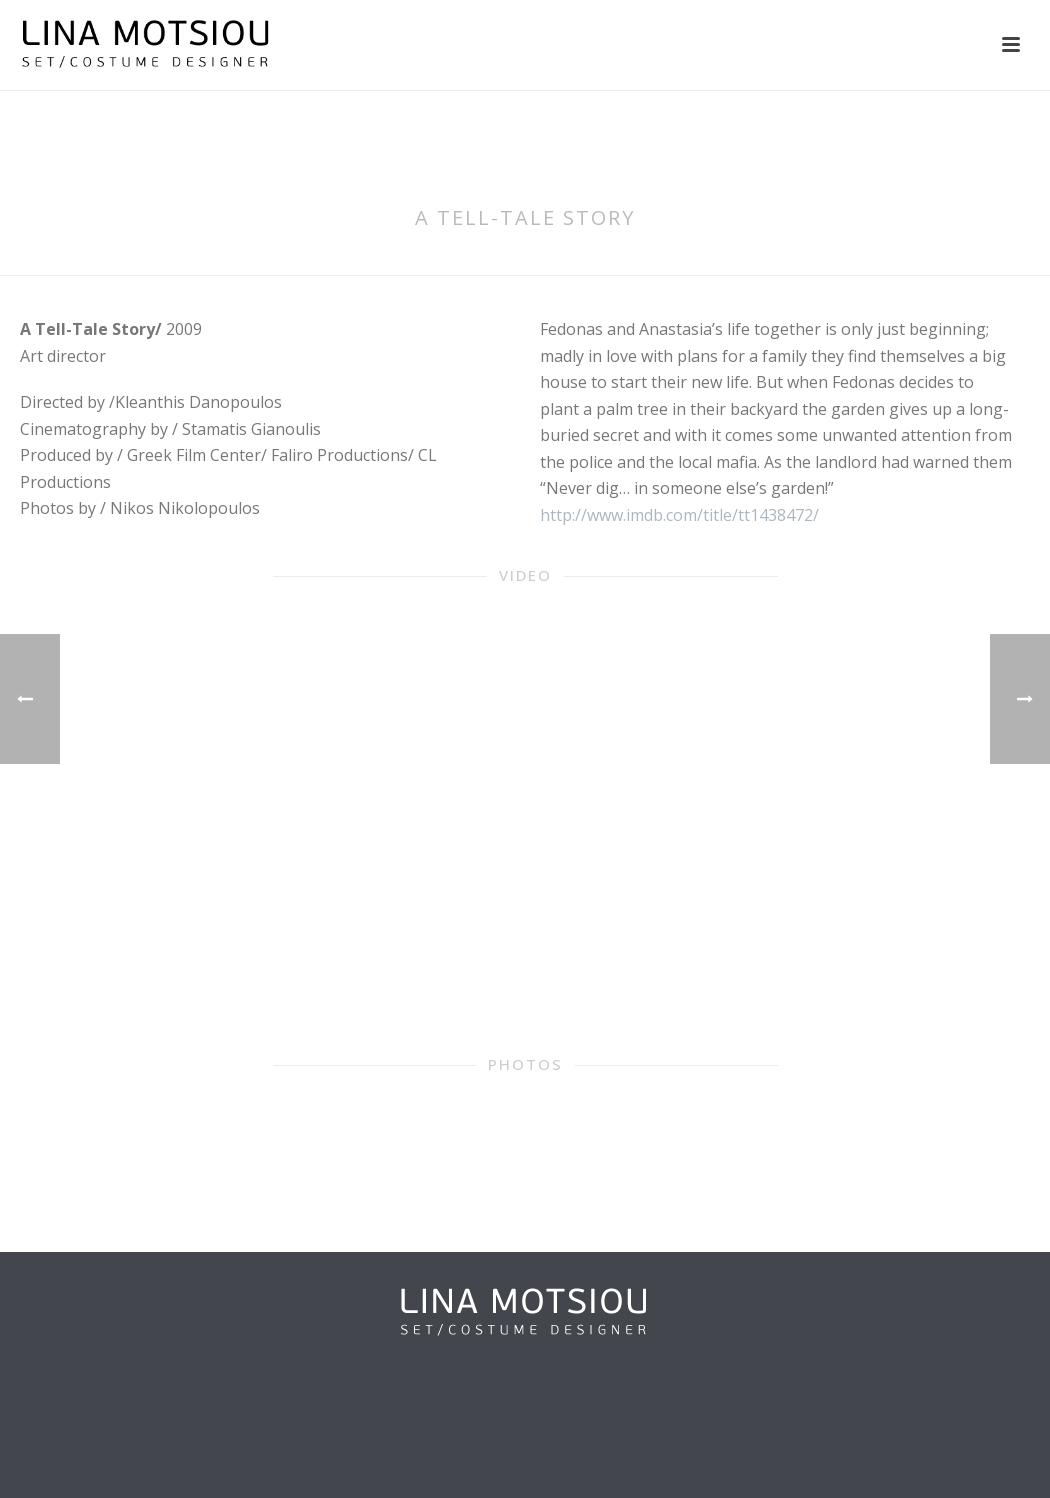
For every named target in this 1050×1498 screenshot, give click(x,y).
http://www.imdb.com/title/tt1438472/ (679, 515)
